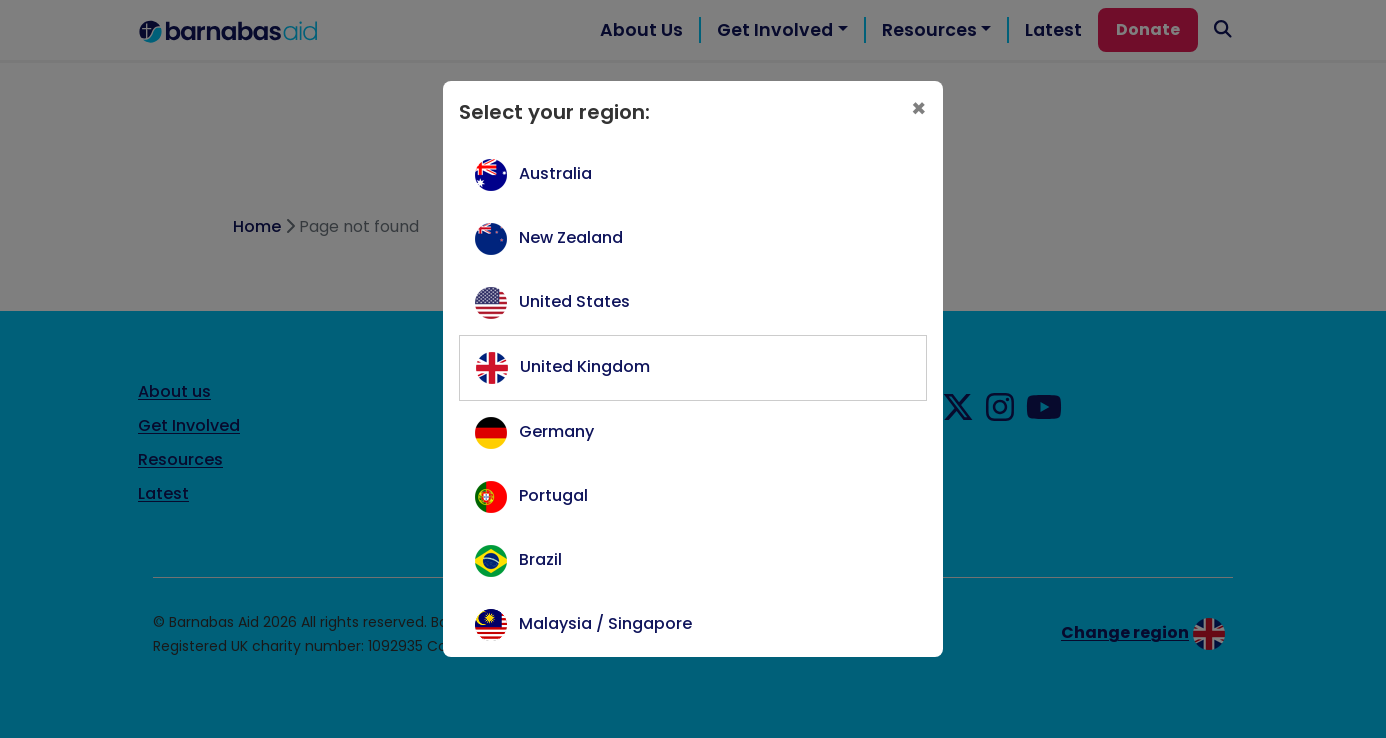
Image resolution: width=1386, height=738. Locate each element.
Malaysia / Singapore (605, 623)
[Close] (919, 109)
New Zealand (571, 237)
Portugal (553, 495)
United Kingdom (585, 366)
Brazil (540, 559)
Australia (555, 173)
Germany (556, 431)
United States (574, 301)
